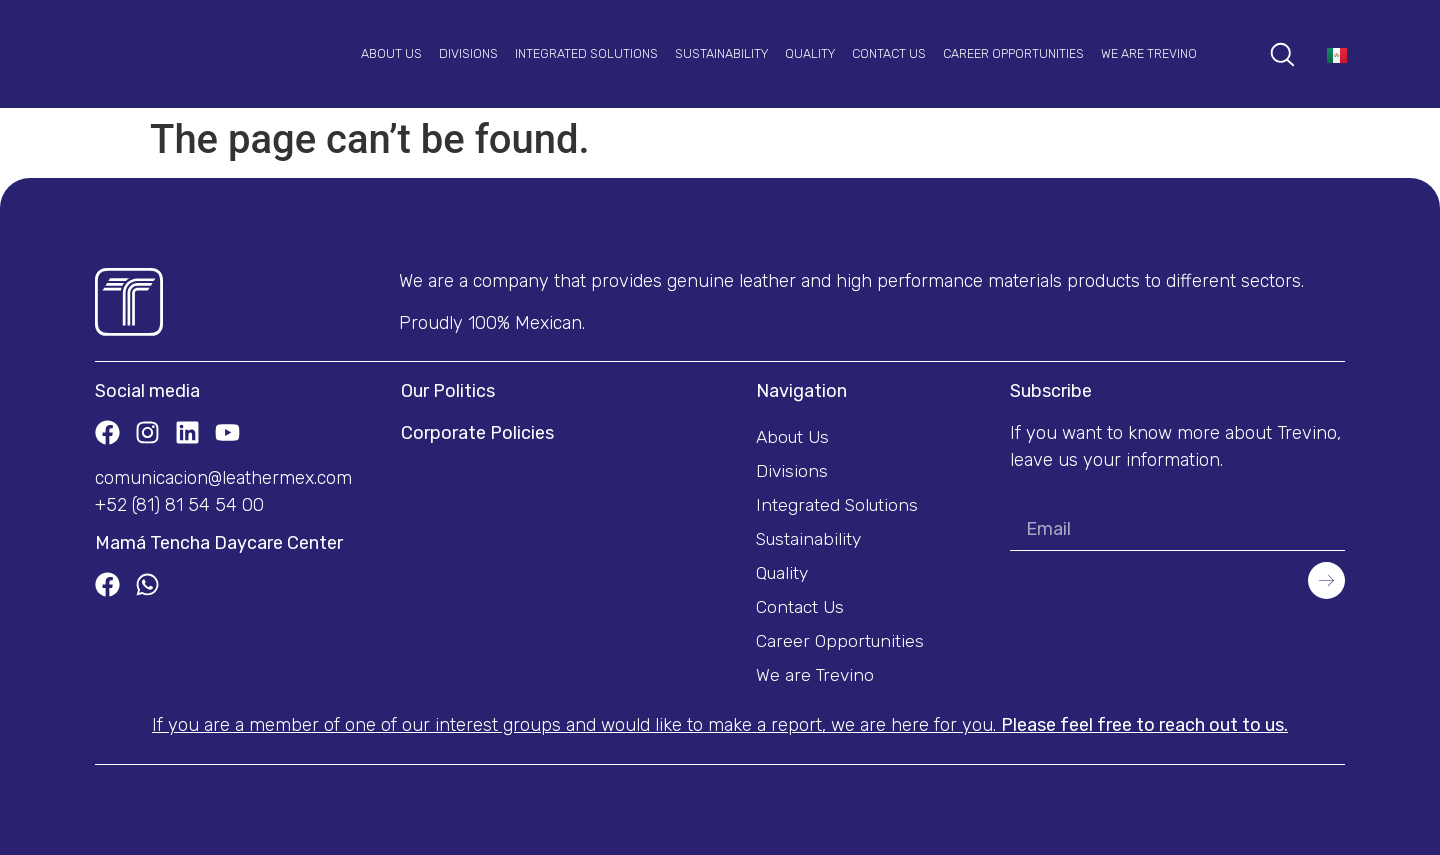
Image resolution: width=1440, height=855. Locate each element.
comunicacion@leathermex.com (223, 478)
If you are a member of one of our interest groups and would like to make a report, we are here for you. (720, 725)
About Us (391, 53)
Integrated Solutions (586, 53)
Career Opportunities (1013, 53)
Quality (810, 53)
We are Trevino (1149, 53)
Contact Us (889, 53)
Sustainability (721, 53)
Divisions (468, 53)
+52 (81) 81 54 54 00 (179, 505)
